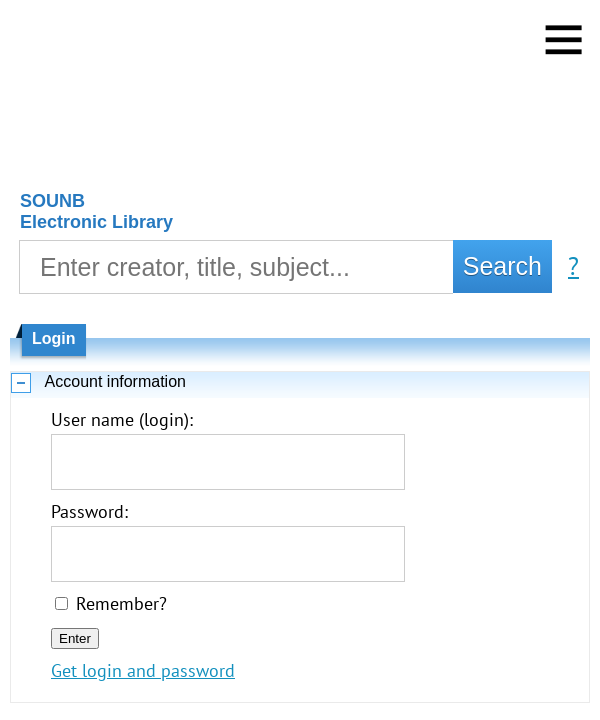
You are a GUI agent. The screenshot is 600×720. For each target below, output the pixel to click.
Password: (89, 511)
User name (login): (122, 419)
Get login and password (143, 670)
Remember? (121, 603)
